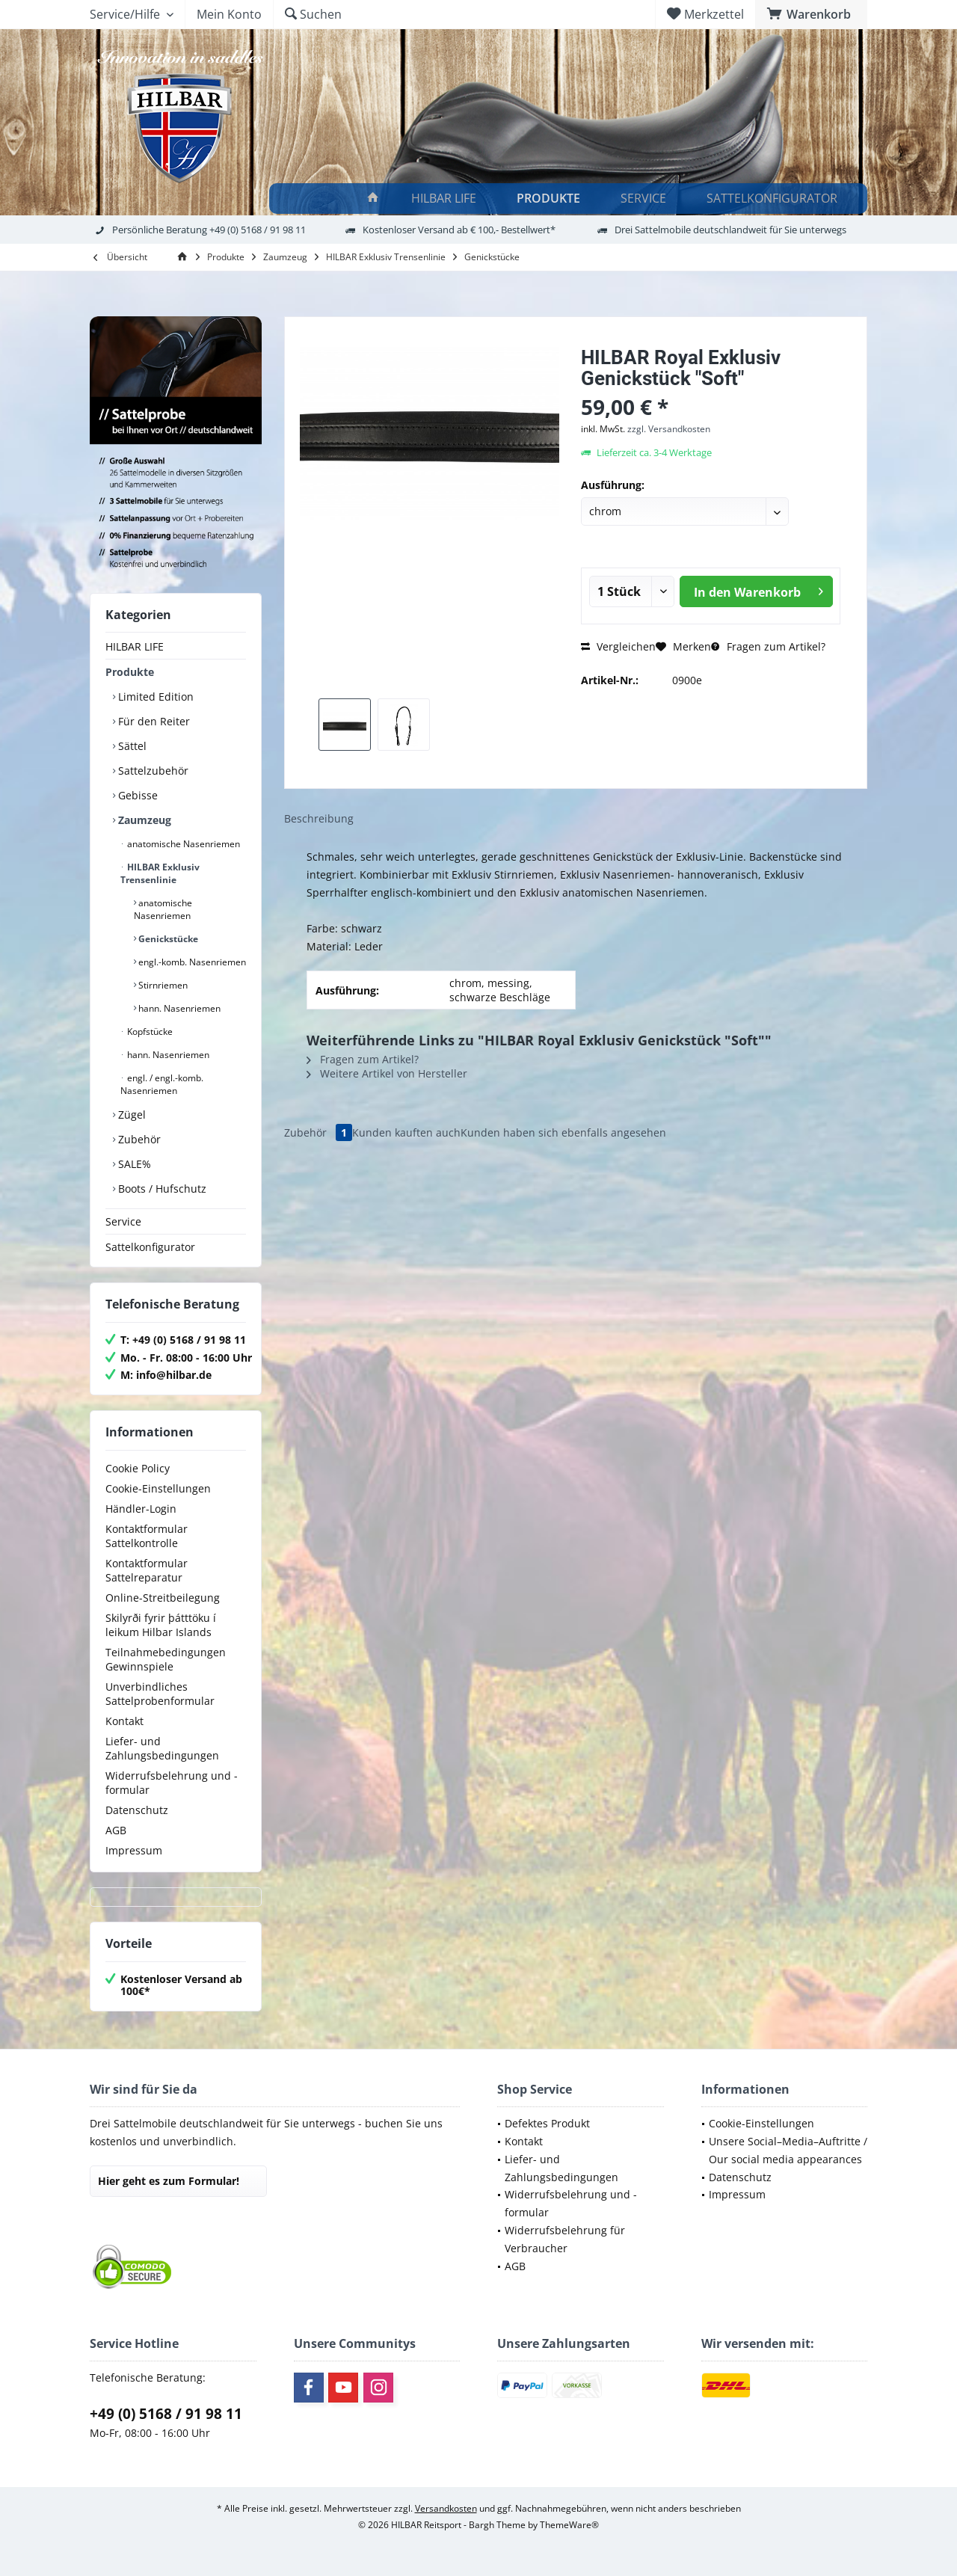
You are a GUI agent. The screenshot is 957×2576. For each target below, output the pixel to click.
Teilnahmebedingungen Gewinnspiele (165, 1659)
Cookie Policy (137, 1468)
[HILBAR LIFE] (446, 198)
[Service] (645, 198)
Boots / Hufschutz (160, 1188)
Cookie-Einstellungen (158, 1488)
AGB (115, 1830)
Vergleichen (618, 646)
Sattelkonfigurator (150, 1247)
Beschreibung (319, 818)
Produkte (129, 672)
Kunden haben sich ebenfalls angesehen (563, 1132)
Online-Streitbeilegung (162, 1597)
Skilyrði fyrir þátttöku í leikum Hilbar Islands (160, 1625)
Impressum (133, 1850)
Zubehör (138, 1139)
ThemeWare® (569, 2524)
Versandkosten (446, 2508)
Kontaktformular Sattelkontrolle (146, 1536)
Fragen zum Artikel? (768, 646)
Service (123, 1221)
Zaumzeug (143, 820)
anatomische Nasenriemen (182, 843)
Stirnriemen (162, 985)
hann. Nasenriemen (178, 1008)
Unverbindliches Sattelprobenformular (160, 1693)
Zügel (130, 1114)
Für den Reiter (152, 721)
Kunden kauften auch (406, 1132)
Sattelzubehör (151, 770)
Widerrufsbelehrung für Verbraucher (565, 2239)
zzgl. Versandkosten (668, 428)
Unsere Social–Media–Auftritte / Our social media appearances (788, 2150)
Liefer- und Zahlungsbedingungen (162, 1748)
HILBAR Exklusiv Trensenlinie (160, 873)
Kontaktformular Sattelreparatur (146, 1570)
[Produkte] (550, 198)
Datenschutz (136, 1810)
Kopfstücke (149, 1031)
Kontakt (124, 1721)
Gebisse (136, 795)
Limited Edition (154, 696)
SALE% (133, 1164)
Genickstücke (167, 938)
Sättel (131, 746)
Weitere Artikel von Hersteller (387, 1073)
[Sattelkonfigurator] (774, 198)
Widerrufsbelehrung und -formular (171, 1782)
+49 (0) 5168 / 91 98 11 (166, 2413)
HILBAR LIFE (134, 646)
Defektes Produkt (547, 2123)
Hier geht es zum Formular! (168, 2181)
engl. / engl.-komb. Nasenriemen (161, 1084)
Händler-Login (140, 1508)
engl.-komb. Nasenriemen (191, 962)
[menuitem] (811, 14)
